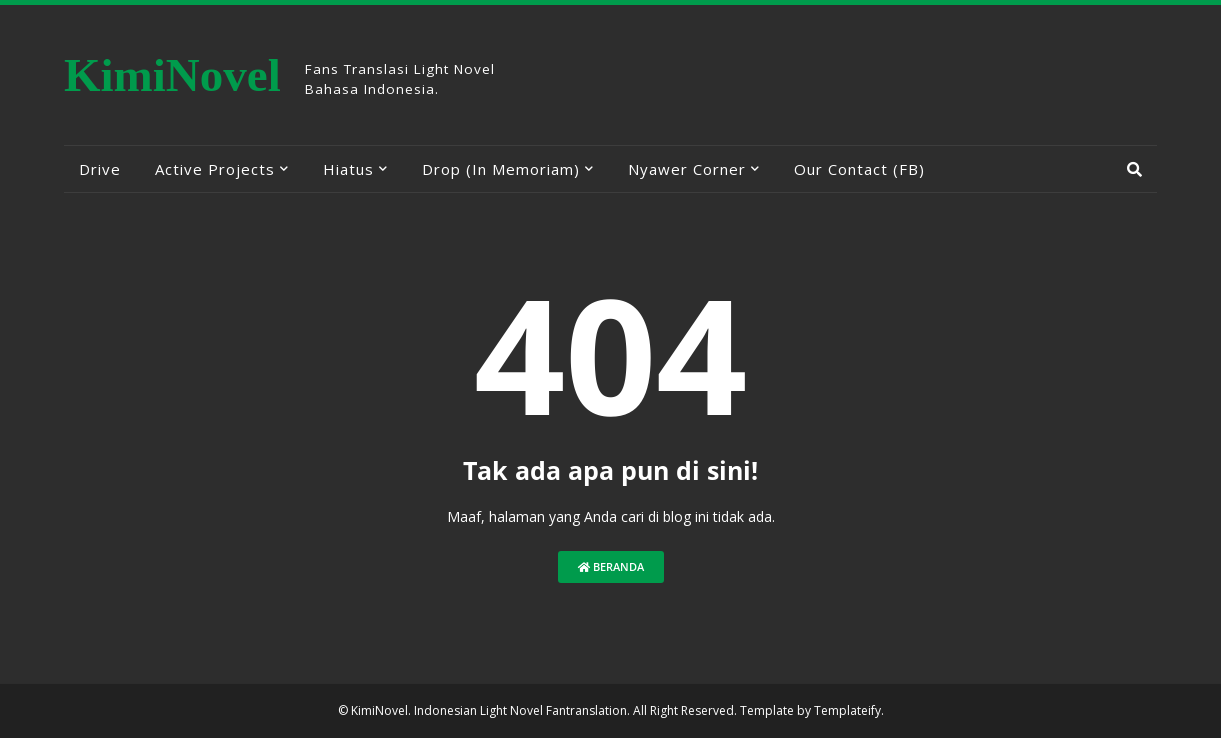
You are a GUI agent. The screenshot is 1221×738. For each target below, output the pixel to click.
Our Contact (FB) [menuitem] (859, 169)
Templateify (847, 710)
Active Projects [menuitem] (215, 169)
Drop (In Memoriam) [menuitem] (501, 169)
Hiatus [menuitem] (348, 169)
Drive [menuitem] (100, 169)
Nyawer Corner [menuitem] (687, 169)
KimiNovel (172, 75)
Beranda (611, 566)
